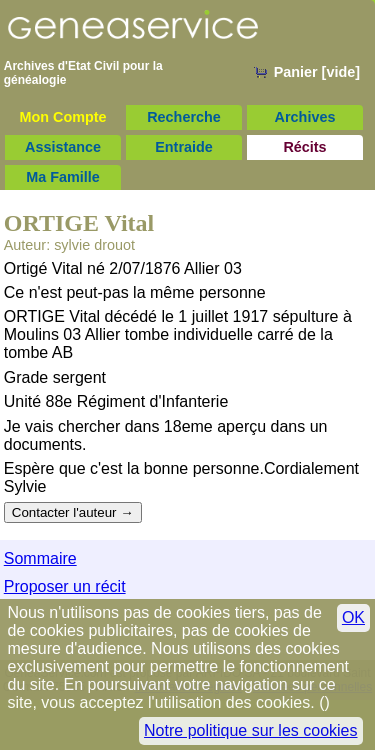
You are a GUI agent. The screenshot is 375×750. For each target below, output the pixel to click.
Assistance (63, 147)
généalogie (35, 80)
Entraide (184, 147)
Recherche (184, 117)
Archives (305, 117)
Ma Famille (63, 177)
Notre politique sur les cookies (250, 730)
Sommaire (40, 558)
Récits (304, 147)
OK (353, 617)
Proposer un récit (65, 586)
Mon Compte (62, 117)
